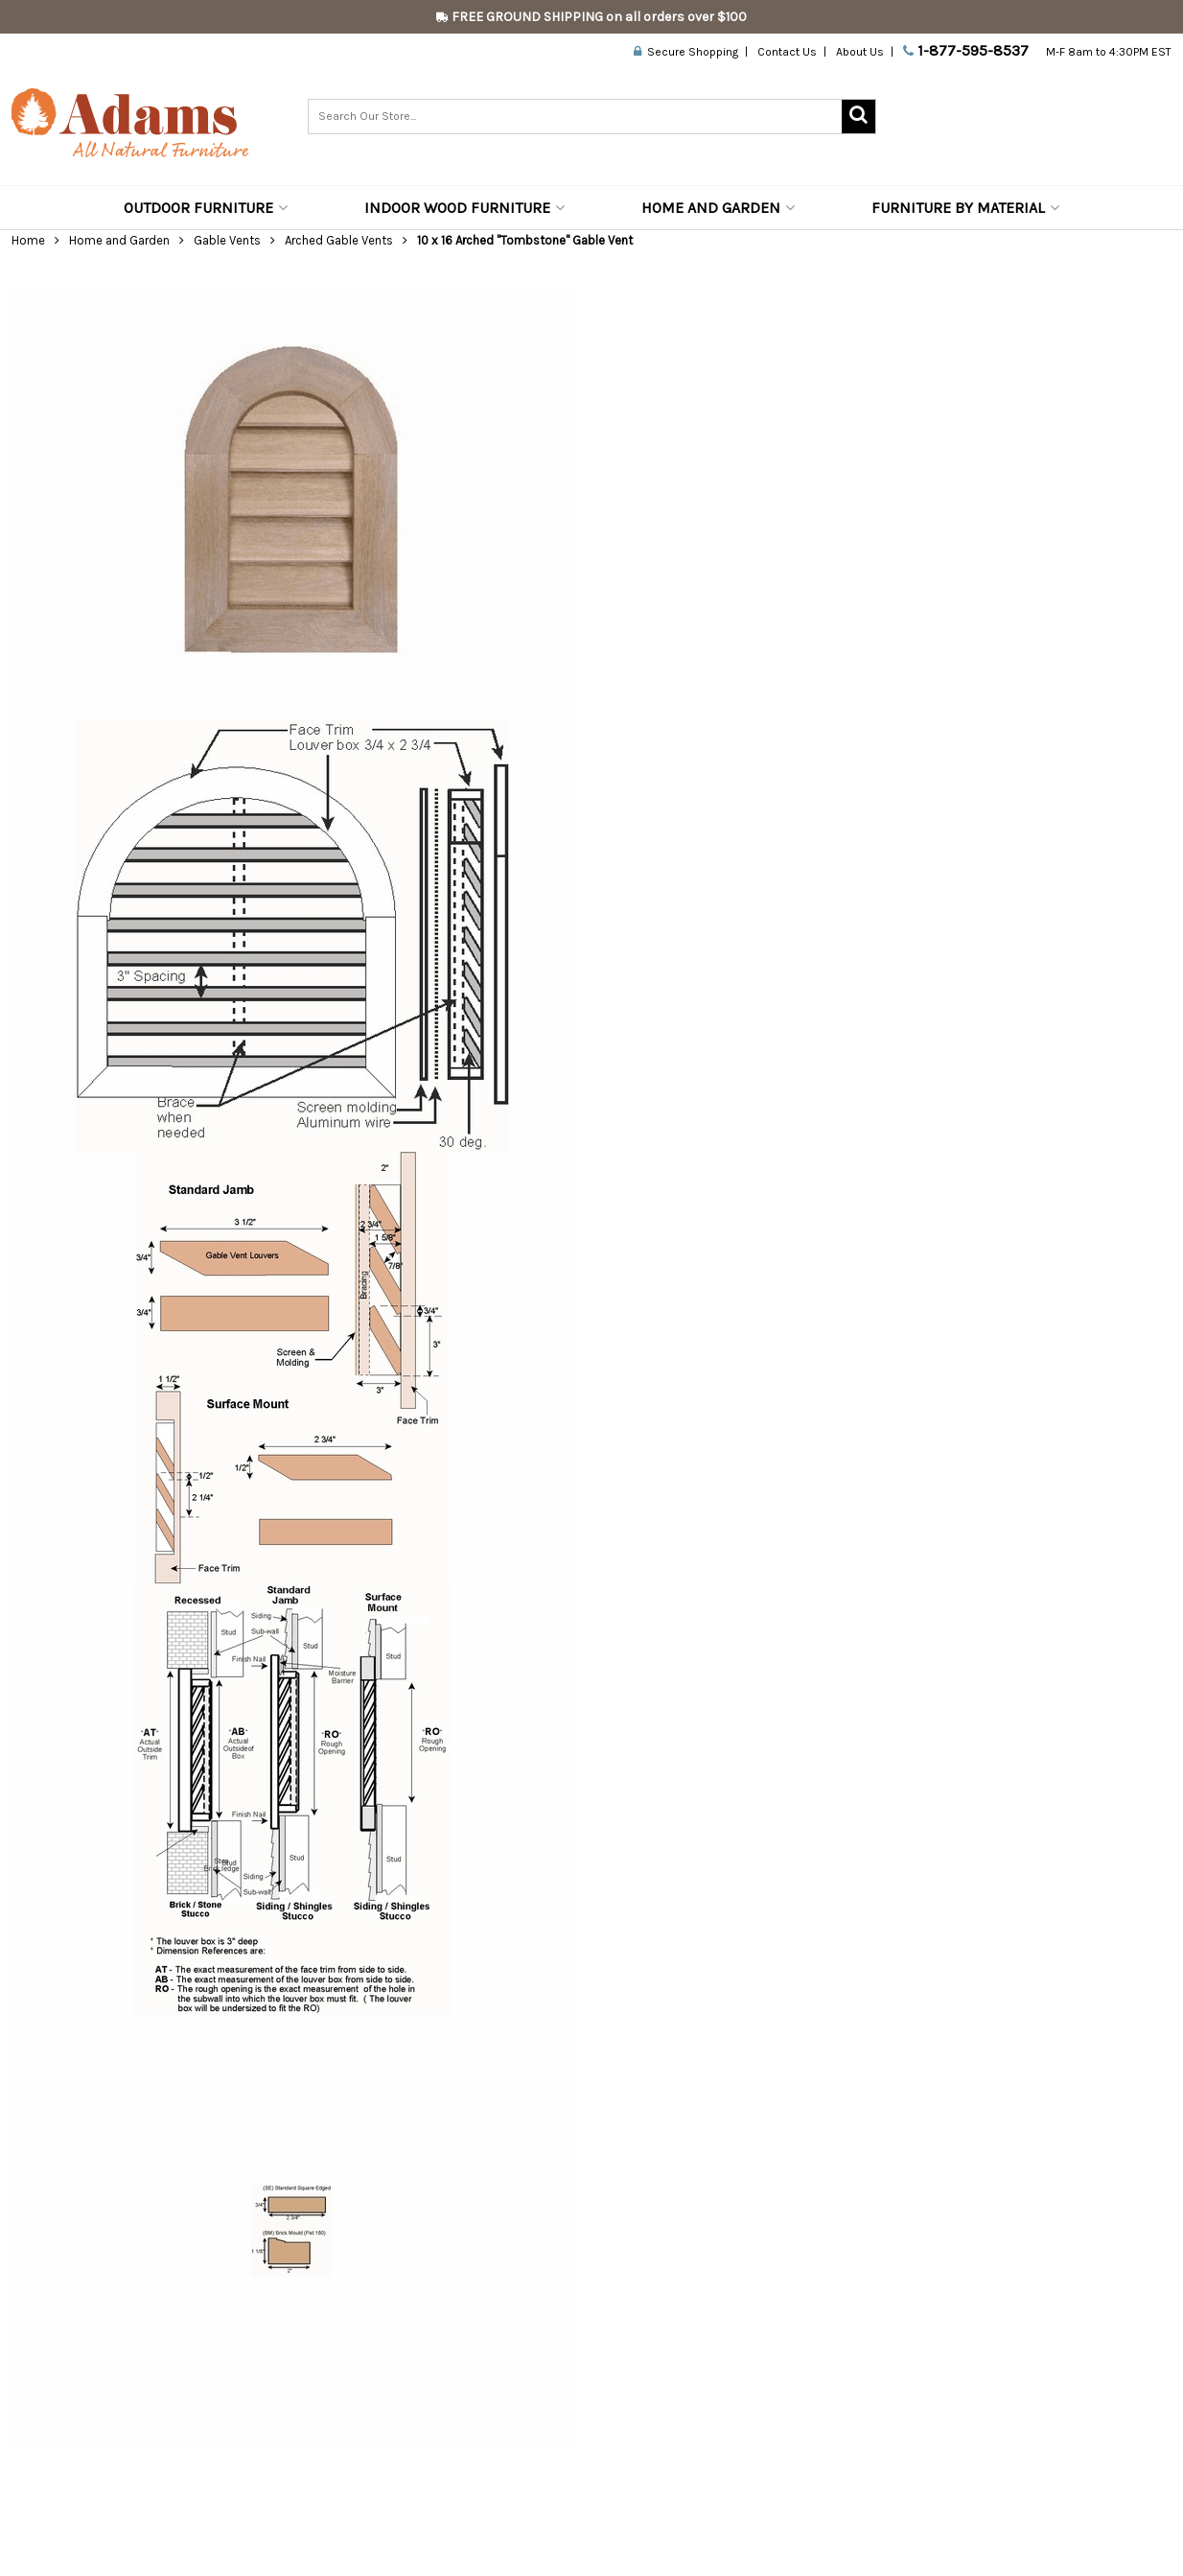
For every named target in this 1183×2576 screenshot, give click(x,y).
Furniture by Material (965, 208)
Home (28, 240)
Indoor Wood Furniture (464, 208)
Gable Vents (227, 240)
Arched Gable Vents (339, 240)
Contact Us (787, 52)
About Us (860, 52)
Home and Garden (718, 208)
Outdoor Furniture (206, 208)
